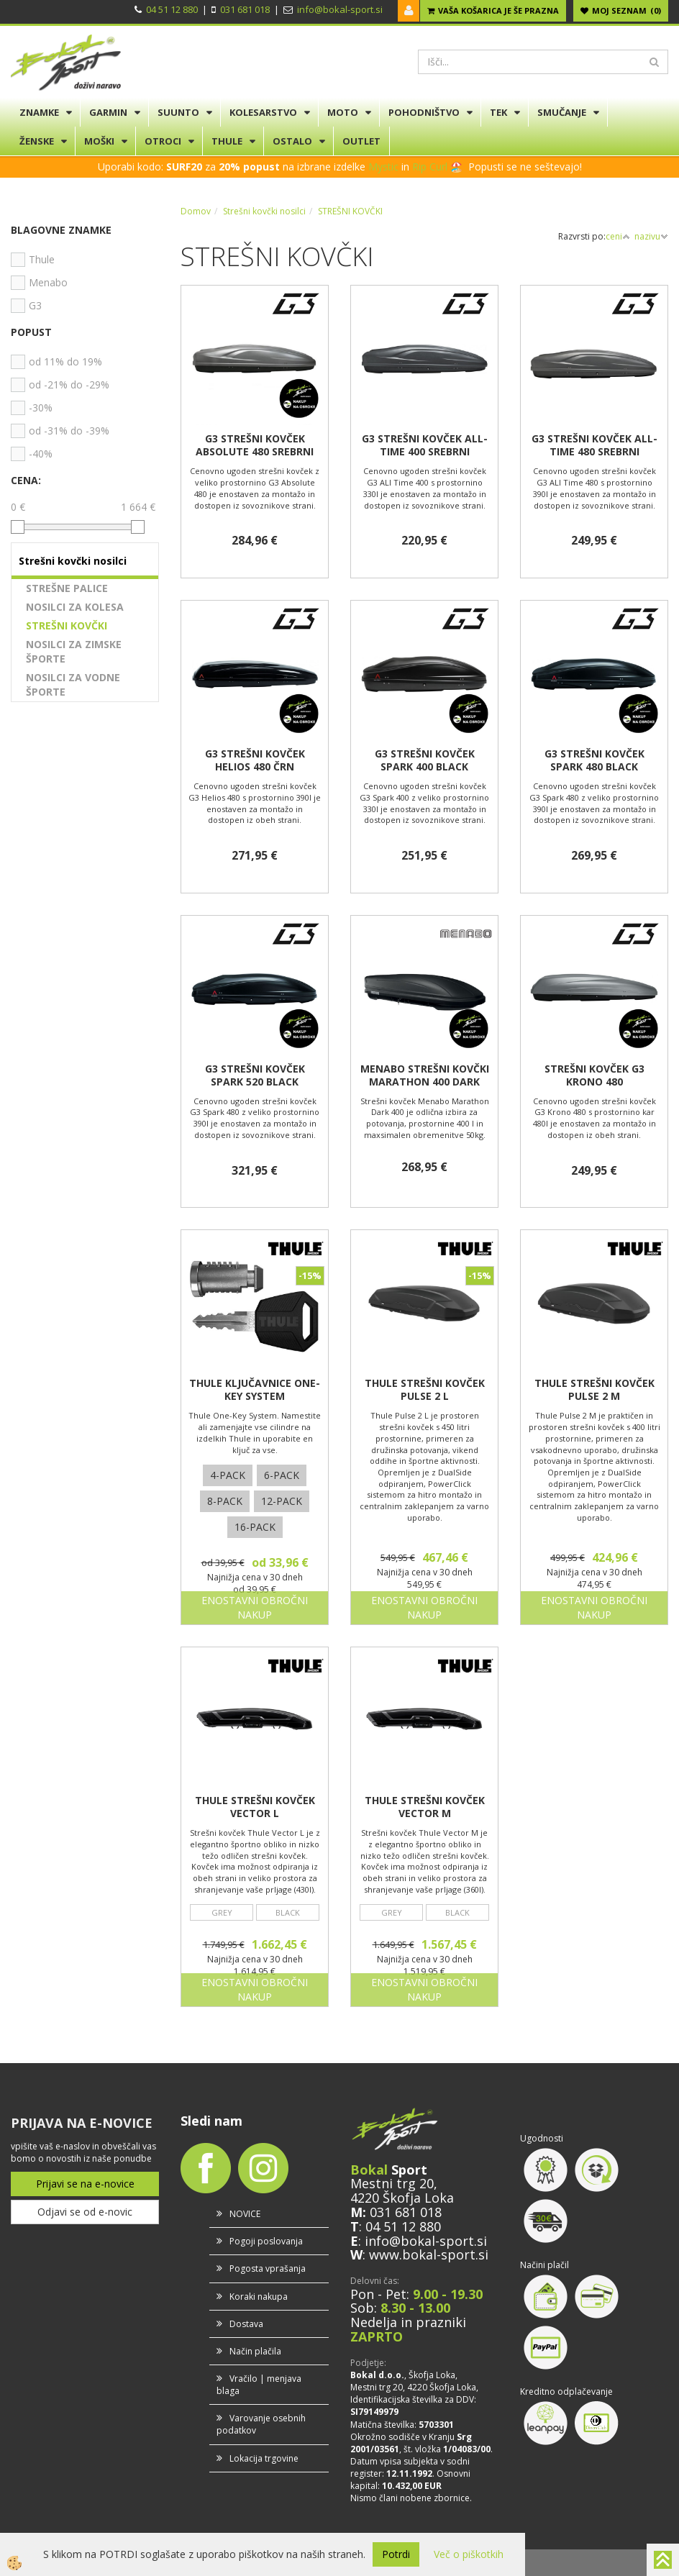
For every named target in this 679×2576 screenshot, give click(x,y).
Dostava (246, 2324)
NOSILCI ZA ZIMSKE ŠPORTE (74, 651)
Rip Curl (429, 166)
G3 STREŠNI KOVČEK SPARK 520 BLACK (255, 1075)
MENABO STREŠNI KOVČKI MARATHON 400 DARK (424, 1075)
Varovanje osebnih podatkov (261, 2424)
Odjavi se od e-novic (84, 2211)
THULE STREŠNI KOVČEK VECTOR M (425, 1807)
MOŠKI (99, 141)
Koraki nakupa (258, 2296)
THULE (226, 141)
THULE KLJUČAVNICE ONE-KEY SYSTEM (254, 1390)
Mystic (383, 166)
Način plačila (255, 2351)
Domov (196, 211)
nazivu (651, 236)
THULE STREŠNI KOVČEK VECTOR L (255, 1807)
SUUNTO (178, 112)
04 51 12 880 (172, 9)
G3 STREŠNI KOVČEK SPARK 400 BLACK (425, 760)
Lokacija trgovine (264, 2458)
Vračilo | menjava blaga (259, 2384)
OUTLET (361, 141)
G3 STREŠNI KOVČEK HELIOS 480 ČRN (255, 760)
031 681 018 (245, 9)
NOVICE (244, 2214)
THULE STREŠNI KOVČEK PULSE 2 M (594, 1390)
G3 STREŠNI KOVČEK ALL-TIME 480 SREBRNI (594, 445)
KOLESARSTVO (263, 112)
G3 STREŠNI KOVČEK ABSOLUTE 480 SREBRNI (255, 445)
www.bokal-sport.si (428, 2254)
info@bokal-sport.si (340, 9)
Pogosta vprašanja (267, 2268)
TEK (498, 112)
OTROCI (163, 141)
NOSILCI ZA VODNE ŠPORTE (73, 684)
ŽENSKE (36, 141)
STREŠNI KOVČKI (66, 625)
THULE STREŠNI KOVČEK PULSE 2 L (425, 1390)
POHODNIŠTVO (424, 112)
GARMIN (108, 112)
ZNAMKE (39, 112)
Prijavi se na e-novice (85, 2183)
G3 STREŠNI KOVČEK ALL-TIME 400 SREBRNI (425, 445)
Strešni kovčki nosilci (264, 211)
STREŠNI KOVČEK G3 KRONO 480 (594, 1075)
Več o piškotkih (468, 2554)
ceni (618, 236)
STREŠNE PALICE (67, 588)
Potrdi (396, 2554)
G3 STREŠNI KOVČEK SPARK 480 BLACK (594, 760)
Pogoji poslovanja (266, 2241)
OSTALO (292, 141)
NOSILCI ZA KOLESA (75, 607)
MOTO (342, 112)
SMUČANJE (561, 112)
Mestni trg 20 (392, 2183)
